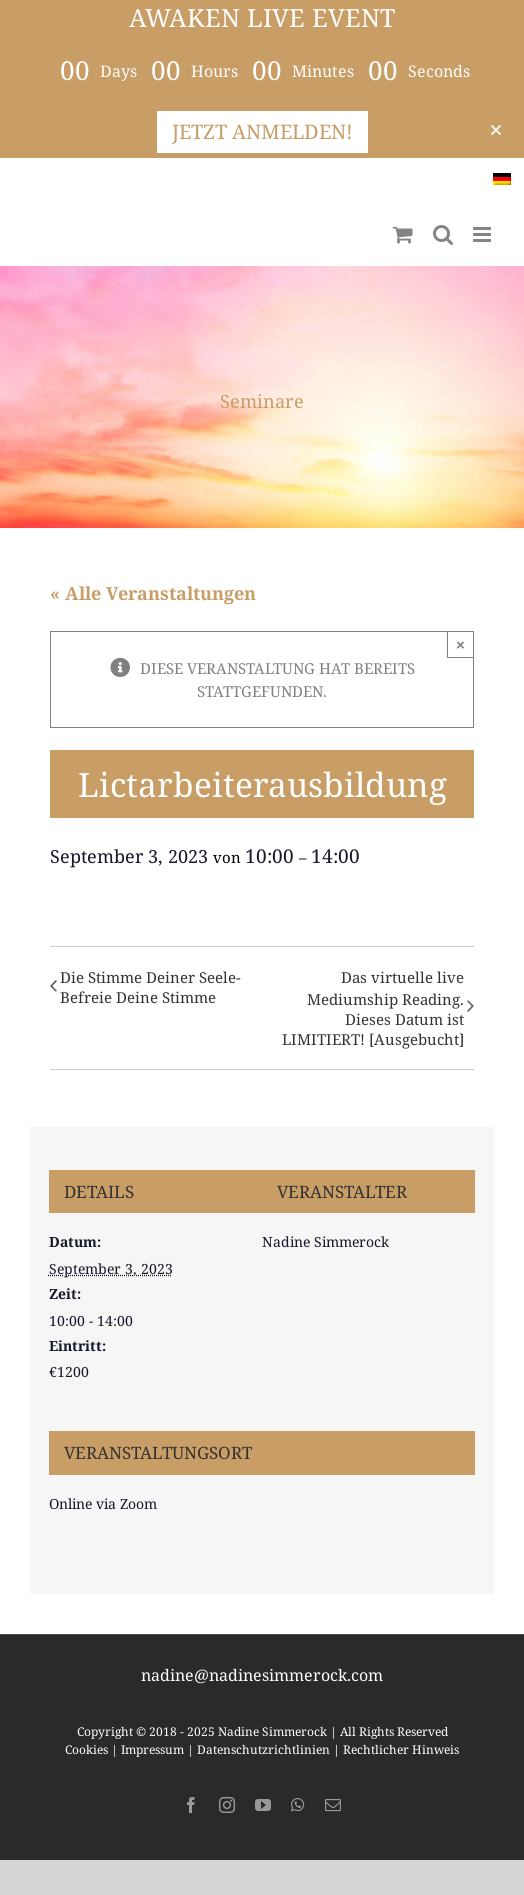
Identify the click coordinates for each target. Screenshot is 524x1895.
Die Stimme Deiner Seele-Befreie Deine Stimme (150, 987)
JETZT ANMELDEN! (262, 131)
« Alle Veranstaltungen (153, 593)
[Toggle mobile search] (443, 234)
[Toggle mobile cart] (403, 234)
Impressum (152, 1749)
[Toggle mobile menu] (483, 234)
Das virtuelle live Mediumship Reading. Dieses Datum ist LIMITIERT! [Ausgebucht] (373, 1008)
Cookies (86, 1749)
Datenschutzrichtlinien (263, 1749)
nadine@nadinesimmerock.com (262, 1675)
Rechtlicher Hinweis (401, 1749)
